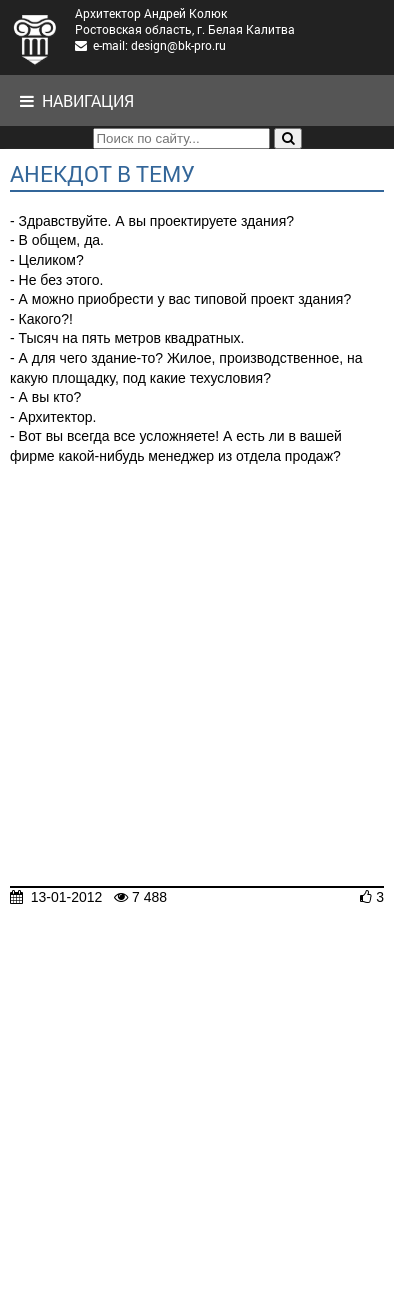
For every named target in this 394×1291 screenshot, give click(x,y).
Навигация (77, 100)
